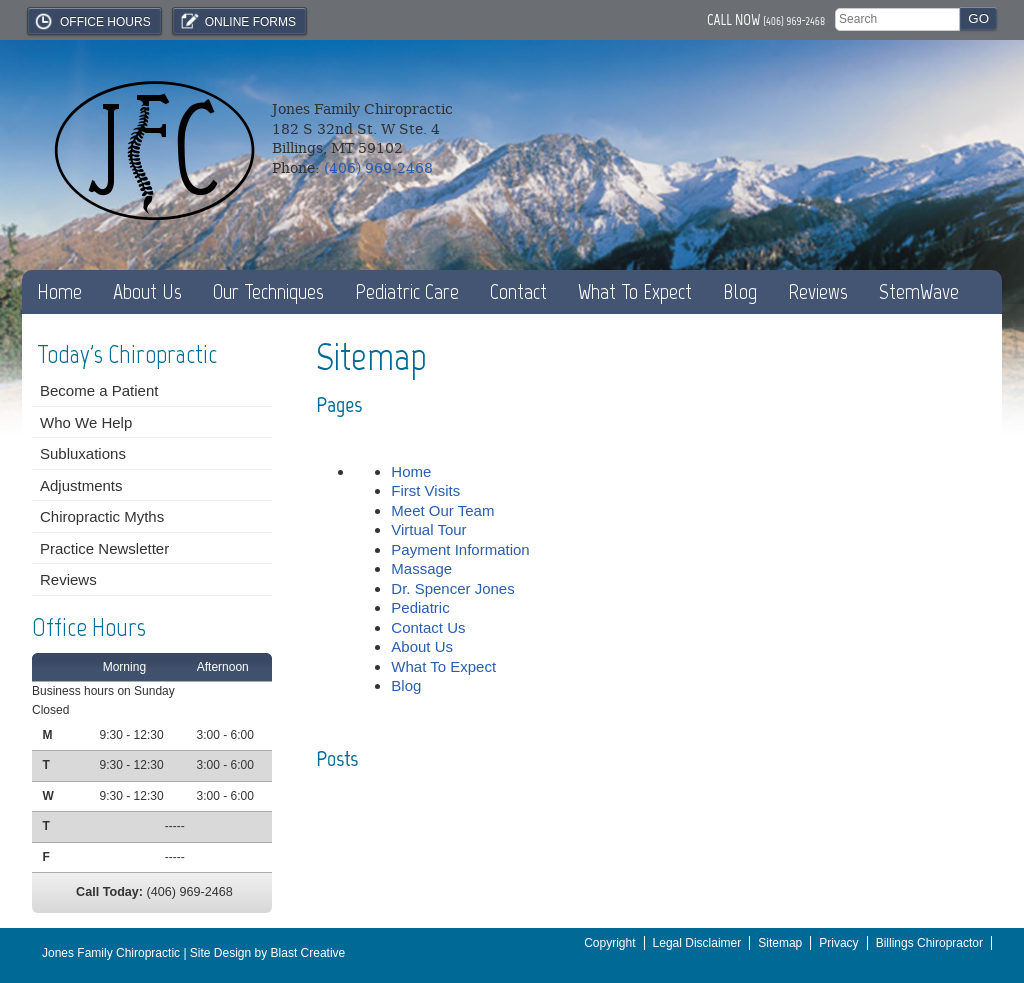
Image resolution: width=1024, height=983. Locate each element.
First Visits (425, 490)
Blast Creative (308, 953)
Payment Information (460, 549)
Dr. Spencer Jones (452, 588)
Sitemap (780, 943)
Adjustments (81, 485)
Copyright (609, 943)
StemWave (919, 291)
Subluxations (83, 453)
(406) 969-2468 (794, 21)
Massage (421, 568)
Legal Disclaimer (697, 943)
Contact (518, 291)
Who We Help (86, 422)
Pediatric (420, 607)
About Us (147, 291)
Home (59, 291)
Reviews (818, 291)
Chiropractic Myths (102, 516)
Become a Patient (99, 390)
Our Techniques (268, 291)
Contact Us (428, 627)
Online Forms (237, 21)
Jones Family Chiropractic (111, 953)
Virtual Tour (428, 529)
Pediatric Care (407, 291)
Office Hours (92, 21)
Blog (740, 291)
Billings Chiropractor (929, 943)
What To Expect (635, 291)
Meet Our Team (442, 510)
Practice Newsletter (104, 548)
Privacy (838, 943)
